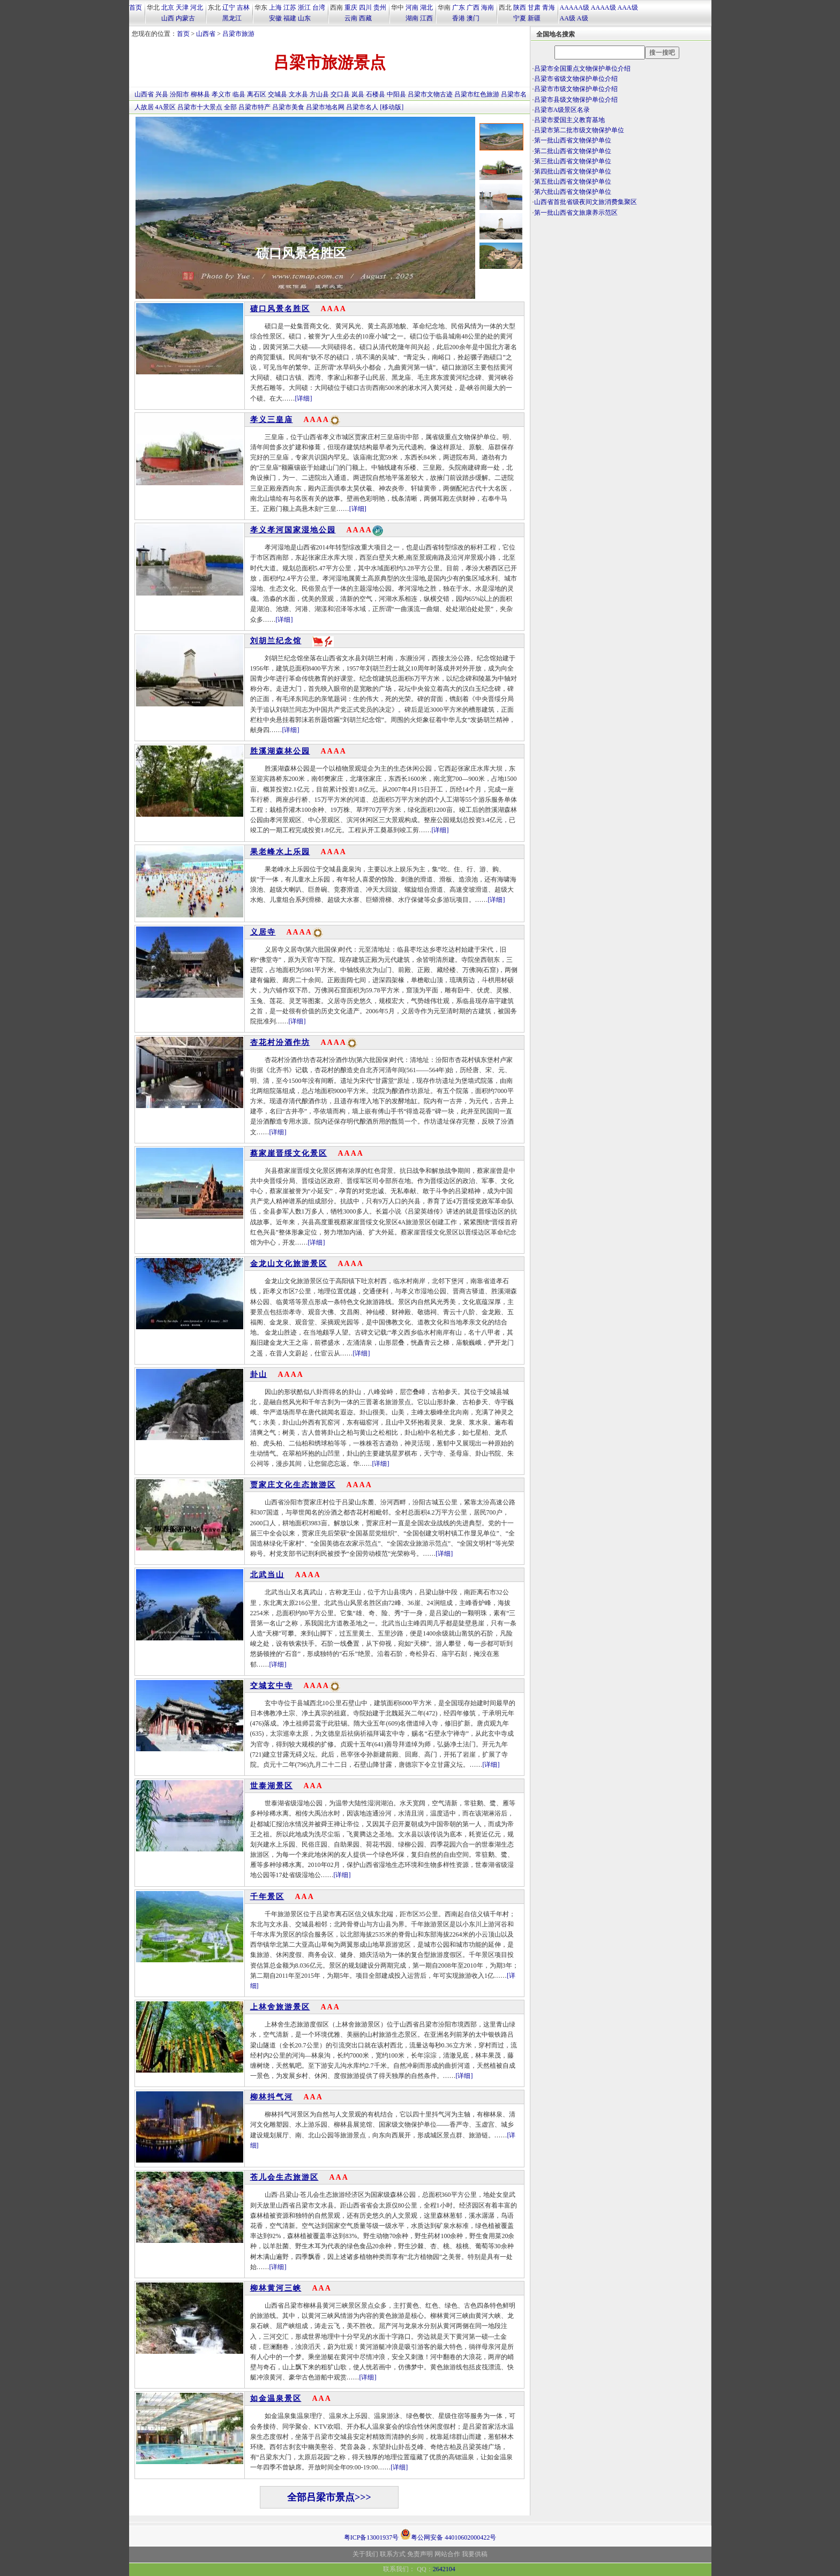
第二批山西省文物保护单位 (572, 151)
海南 (487, 7)
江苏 (289, 7)
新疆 (534, 18)
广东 (458, 7)
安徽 (275, 18)
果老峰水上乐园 (280, 852)
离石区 (256, 94)
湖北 (426, 7)
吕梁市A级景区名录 (562, 110)
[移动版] (391, 107)
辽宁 (228, 7)
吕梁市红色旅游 (476, 94)
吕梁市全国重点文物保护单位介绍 (582, 68)
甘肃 (534, 7)
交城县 (277, 94)
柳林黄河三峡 (276, 2288)
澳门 (473, 18)
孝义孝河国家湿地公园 (293, 530)
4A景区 (165, 107)
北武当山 (267, 1575)
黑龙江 (232, 18)
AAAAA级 (574, 7)
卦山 (258, 1374)
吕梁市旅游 (238, 33)
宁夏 (519, 18)
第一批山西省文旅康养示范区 (576, 212)
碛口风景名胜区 (301, 200)
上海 (275, 7)
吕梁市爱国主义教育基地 (569, 120)
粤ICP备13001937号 (371, 2537)
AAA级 (628, 7)
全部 (230, 107)
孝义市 (221, 94)
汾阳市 (179, 94)
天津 (182, 7)
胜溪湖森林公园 (280, 751)
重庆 (350, 7)
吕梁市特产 (254, 107)
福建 (289, 18)
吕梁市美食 (288, 107)
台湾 (318, 7)
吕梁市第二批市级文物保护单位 (579, 130)
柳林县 (200, 94)
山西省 (205, 33)
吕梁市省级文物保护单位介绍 (576, 78)
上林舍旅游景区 (280, 2007)
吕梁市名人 (362, 107)
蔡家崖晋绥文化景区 (288, 1153)
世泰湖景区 (271, 1786)
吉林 (243, 7)
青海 (548, 7)
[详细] (303, 398)
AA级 (567, 18)
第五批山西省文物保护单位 (572, 181)
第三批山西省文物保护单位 (572, 161)
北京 (167, 7)
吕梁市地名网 (325, 107)
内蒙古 (185, 18)
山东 (304, 18)
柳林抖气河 (271, 2097)
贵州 (379, 7)
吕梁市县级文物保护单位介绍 (576, 99)
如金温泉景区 (276, 2398)
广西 (473, 7)
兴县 (161, 94)
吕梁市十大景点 (199, 107)
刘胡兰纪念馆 (276, 641)
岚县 (357, 94)
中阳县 (396, 94)
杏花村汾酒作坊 (280, 1042)
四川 (365, 7)
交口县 (340, 94)
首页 (135, 7)
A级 (582, 18)
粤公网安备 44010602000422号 (448, 2534)
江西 (426, 18)
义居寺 (263, 932)
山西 (167, 18)
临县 (238, 94)
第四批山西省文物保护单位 (572, 171)
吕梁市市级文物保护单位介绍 (576, 89)
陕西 (519, 7)
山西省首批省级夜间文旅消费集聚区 (585, 202)
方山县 (319, 94)
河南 (412, 7)
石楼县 (375, 94)
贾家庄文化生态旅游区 (293, 1485)
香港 (458, 18)
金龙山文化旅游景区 (288, 1264)
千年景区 (267, 1897)
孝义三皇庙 (271, 420)
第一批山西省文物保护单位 (572, 140)
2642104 (444, 2569)
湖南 (412, 18)
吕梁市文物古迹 (430, 94)
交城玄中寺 (271, 1686)
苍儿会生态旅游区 (284, 2177)
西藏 (365, 18)
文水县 (298, 94)
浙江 (304, 7)
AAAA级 (603, 7)
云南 (350, 18)
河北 (196, 7)
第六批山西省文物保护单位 (572, 191)
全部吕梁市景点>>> (329, 2497)
